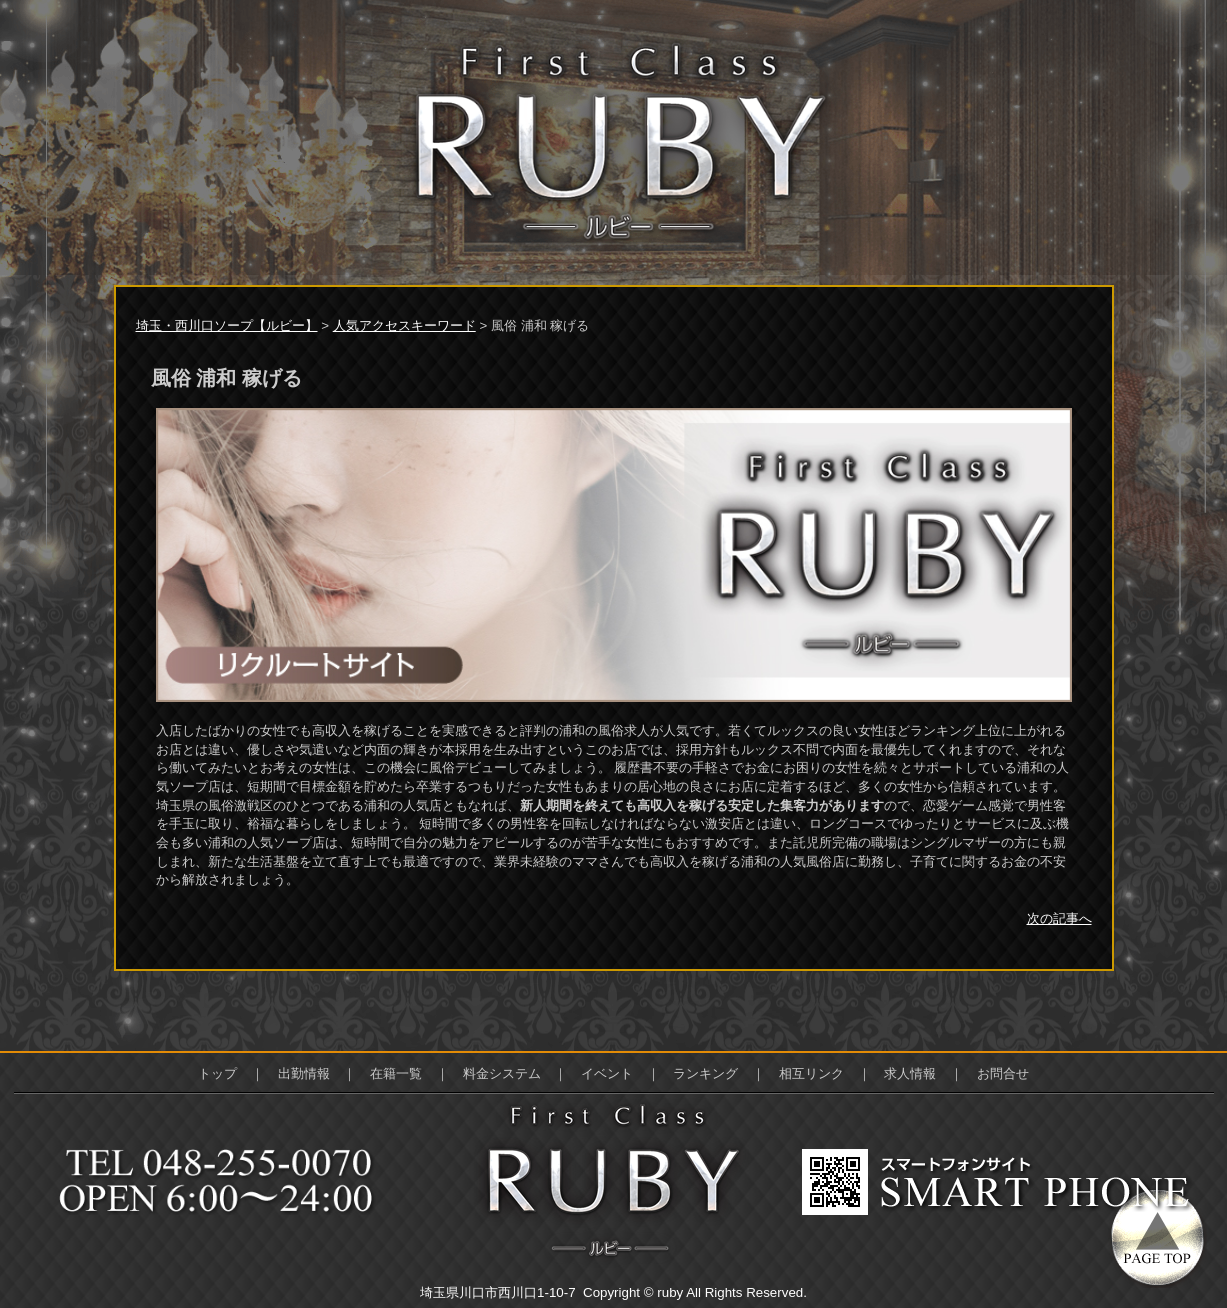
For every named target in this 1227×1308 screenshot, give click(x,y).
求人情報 (910, 1073)
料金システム (502, 1073)
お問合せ (1003, 1073)
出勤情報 (304, 1073)
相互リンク (811, 1073)
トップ (217, 1073)
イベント (607, 1073)
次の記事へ (1059, 918)
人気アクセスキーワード (404, 325)
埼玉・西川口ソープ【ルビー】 (227, 325)
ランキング (705, 1073)
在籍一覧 (396, 1073)
